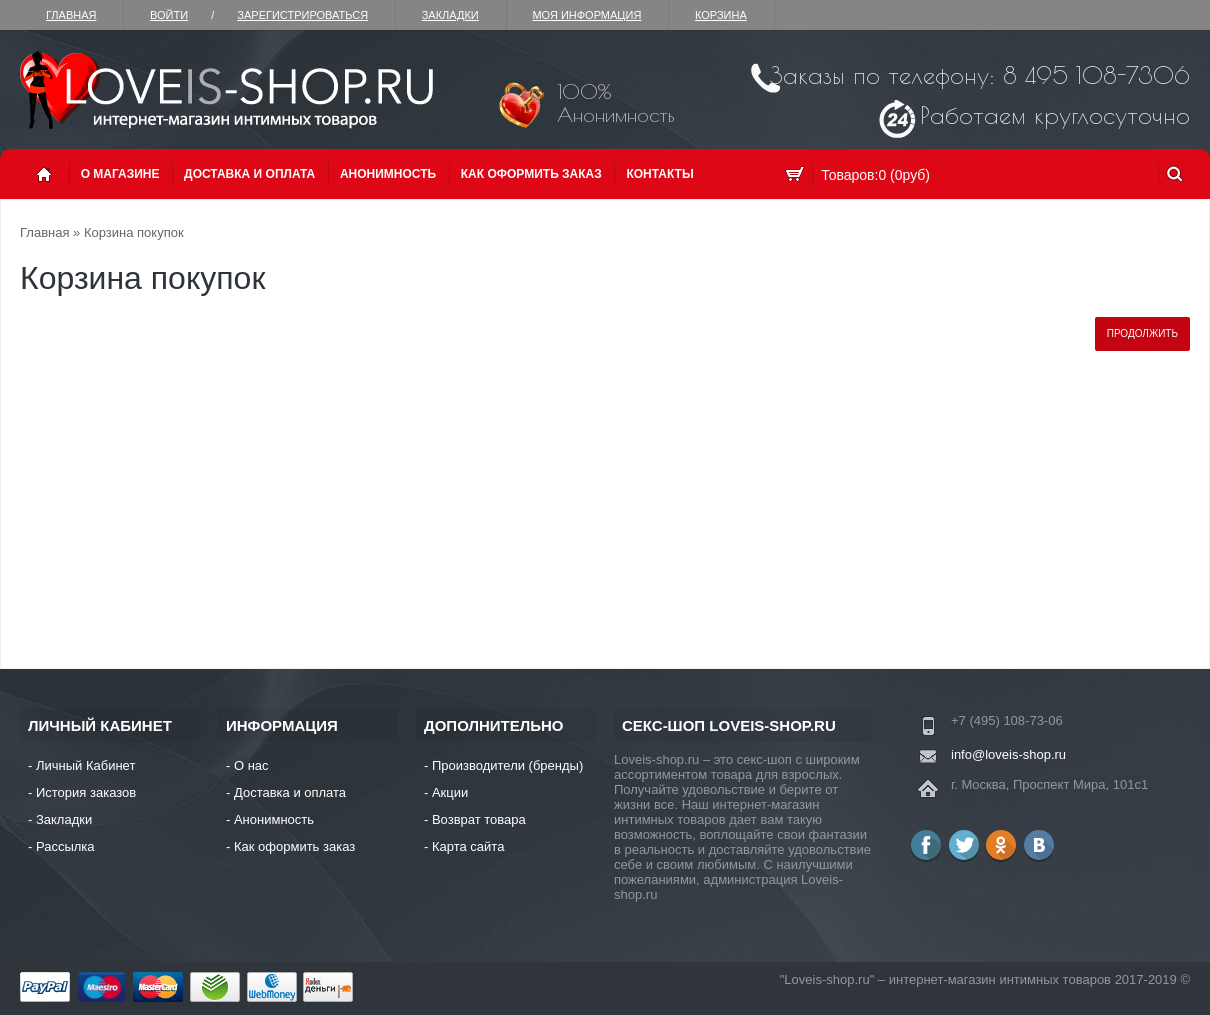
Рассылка (65, 846)
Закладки (450, 15)
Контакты (659, 174)
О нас (251, 765)
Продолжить (1142, 333)
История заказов (86, 792)
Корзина (721, 15)
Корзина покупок (134, 232)
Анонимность (388, 174)
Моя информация (586, 15)
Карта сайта (468, 846)
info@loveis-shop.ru (1008, 754)
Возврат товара (479, 819)
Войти (169, 15)
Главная (71, 15)
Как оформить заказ (531, 174)
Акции (450, 792)
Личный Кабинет (85, 765)
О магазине (120, 174)
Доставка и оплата (249, 174)
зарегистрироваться (302, 15)
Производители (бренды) (507, 765)
